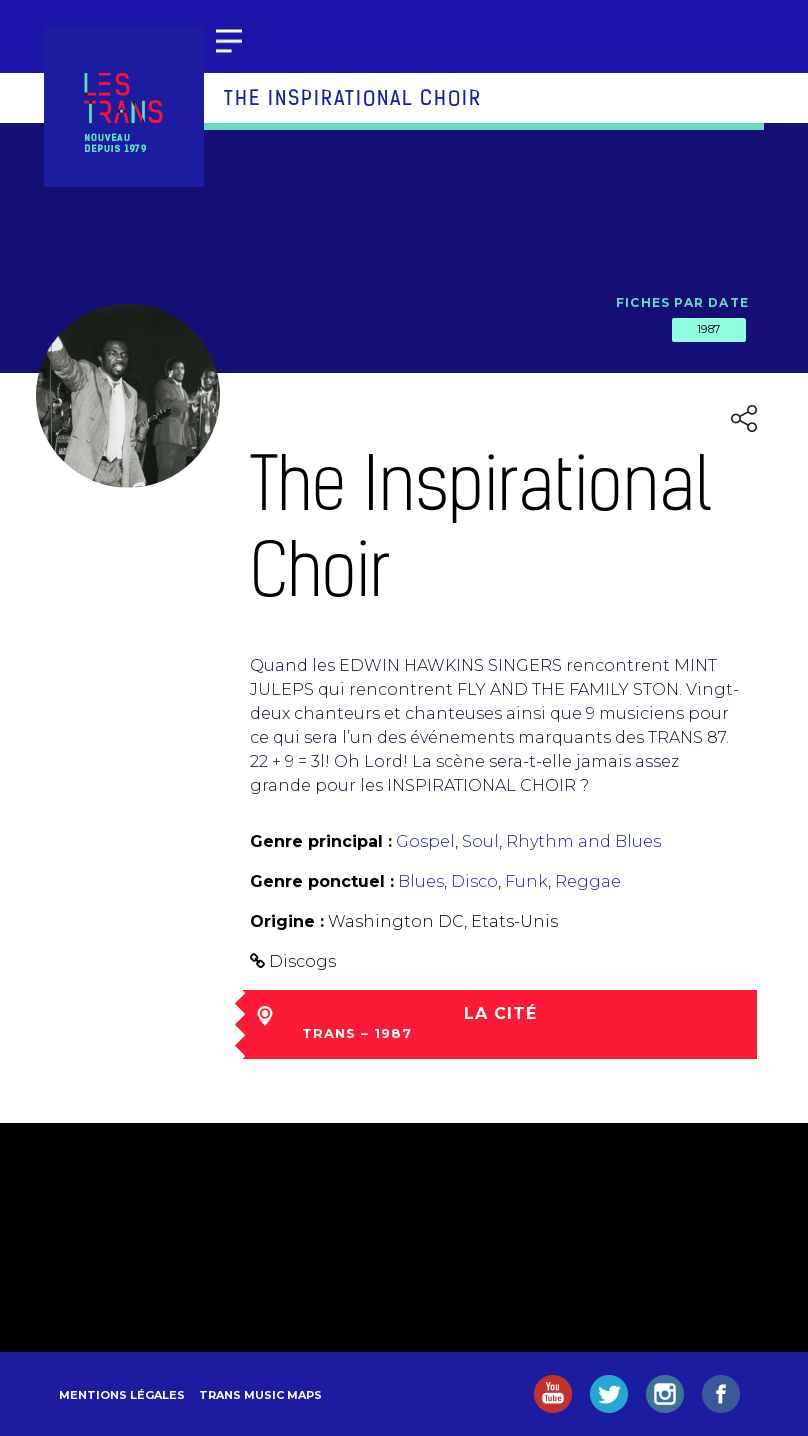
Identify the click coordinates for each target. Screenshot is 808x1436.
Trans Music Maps (260, 1395)
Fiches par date (682, 302)
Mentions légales (122, 1395)
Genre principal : (321, 841)
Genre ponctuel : (322, 881)
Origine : (287, 921)
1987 (709, 329)
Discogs (302, 961)
